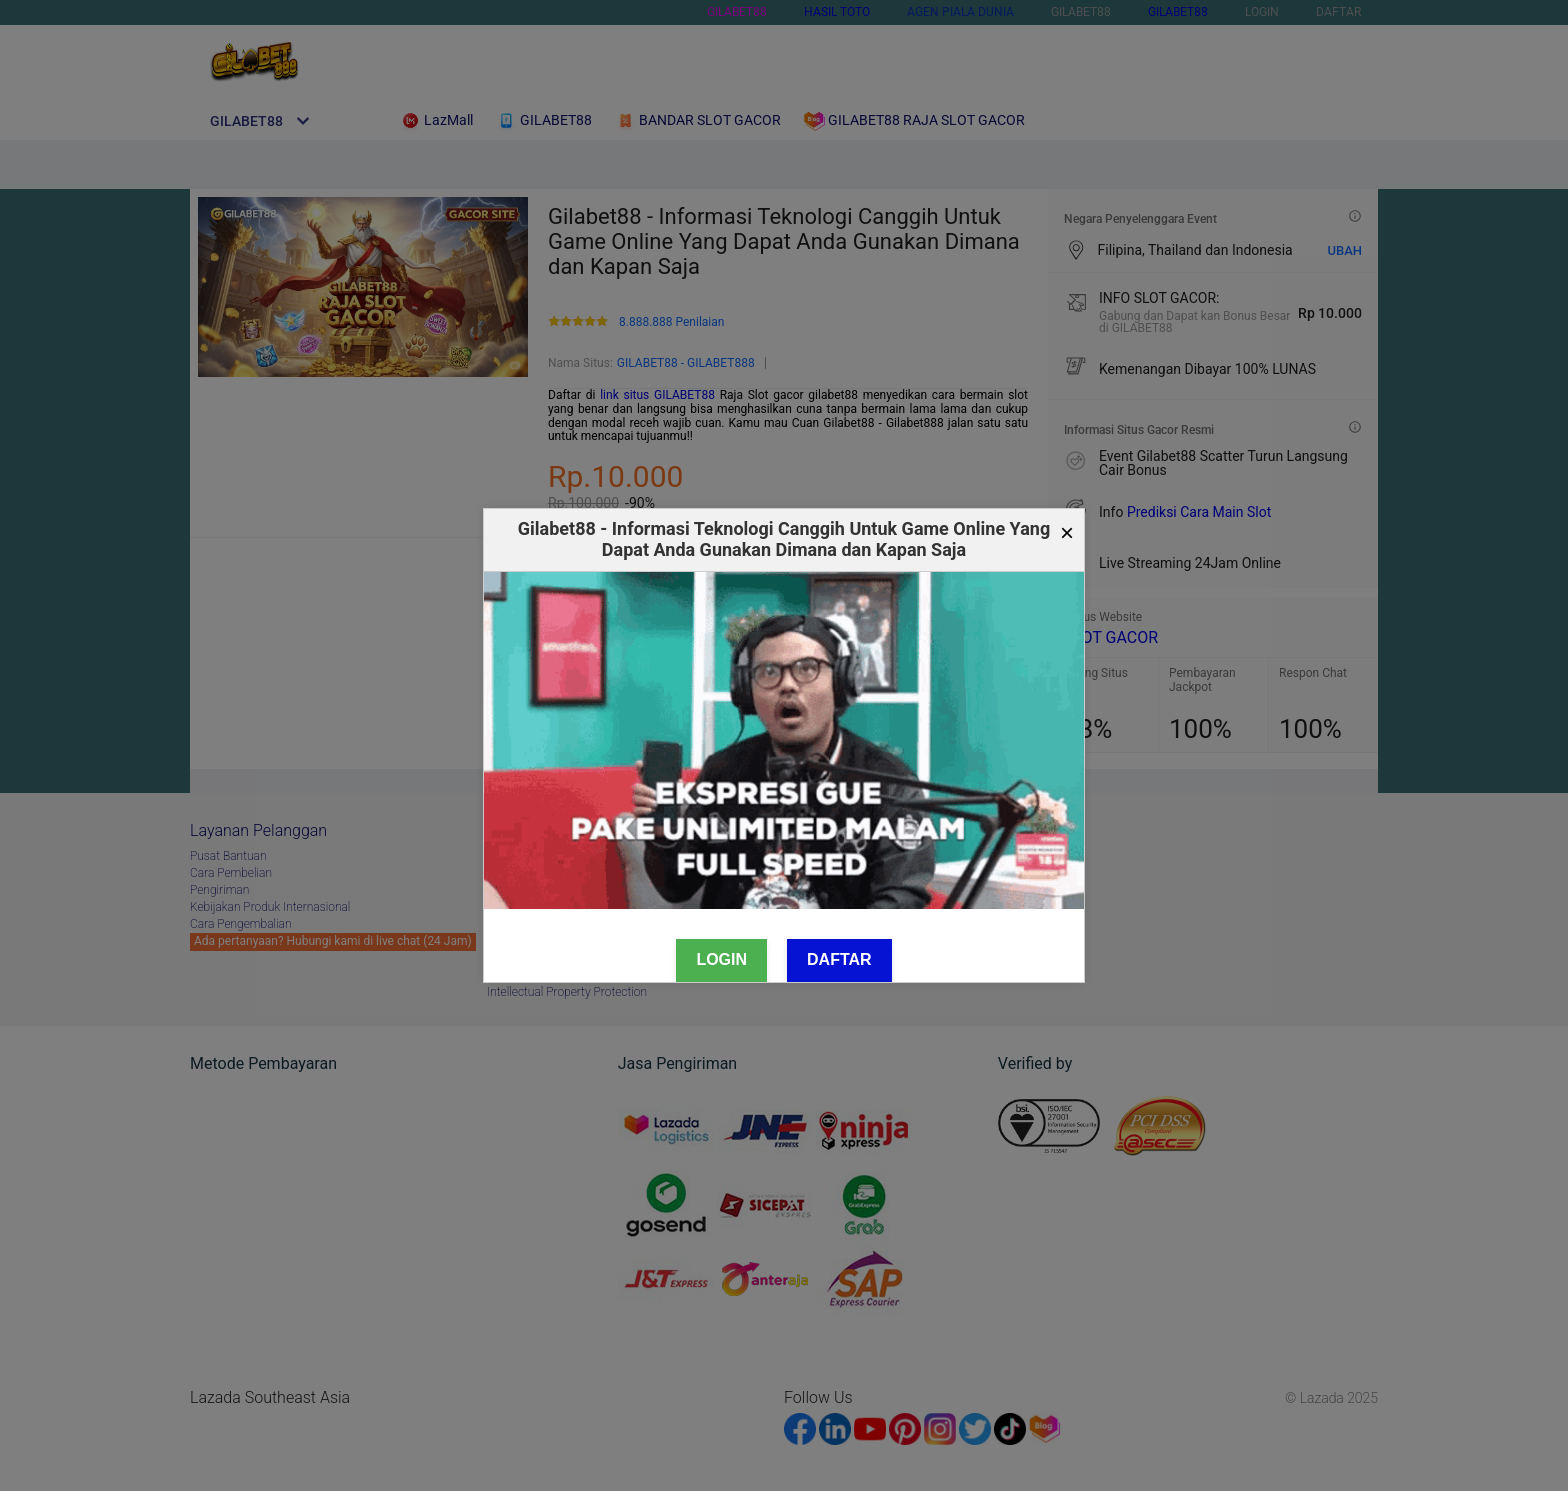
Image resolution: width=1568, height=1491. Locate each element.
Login (721, 959)
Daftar (839, 959)
